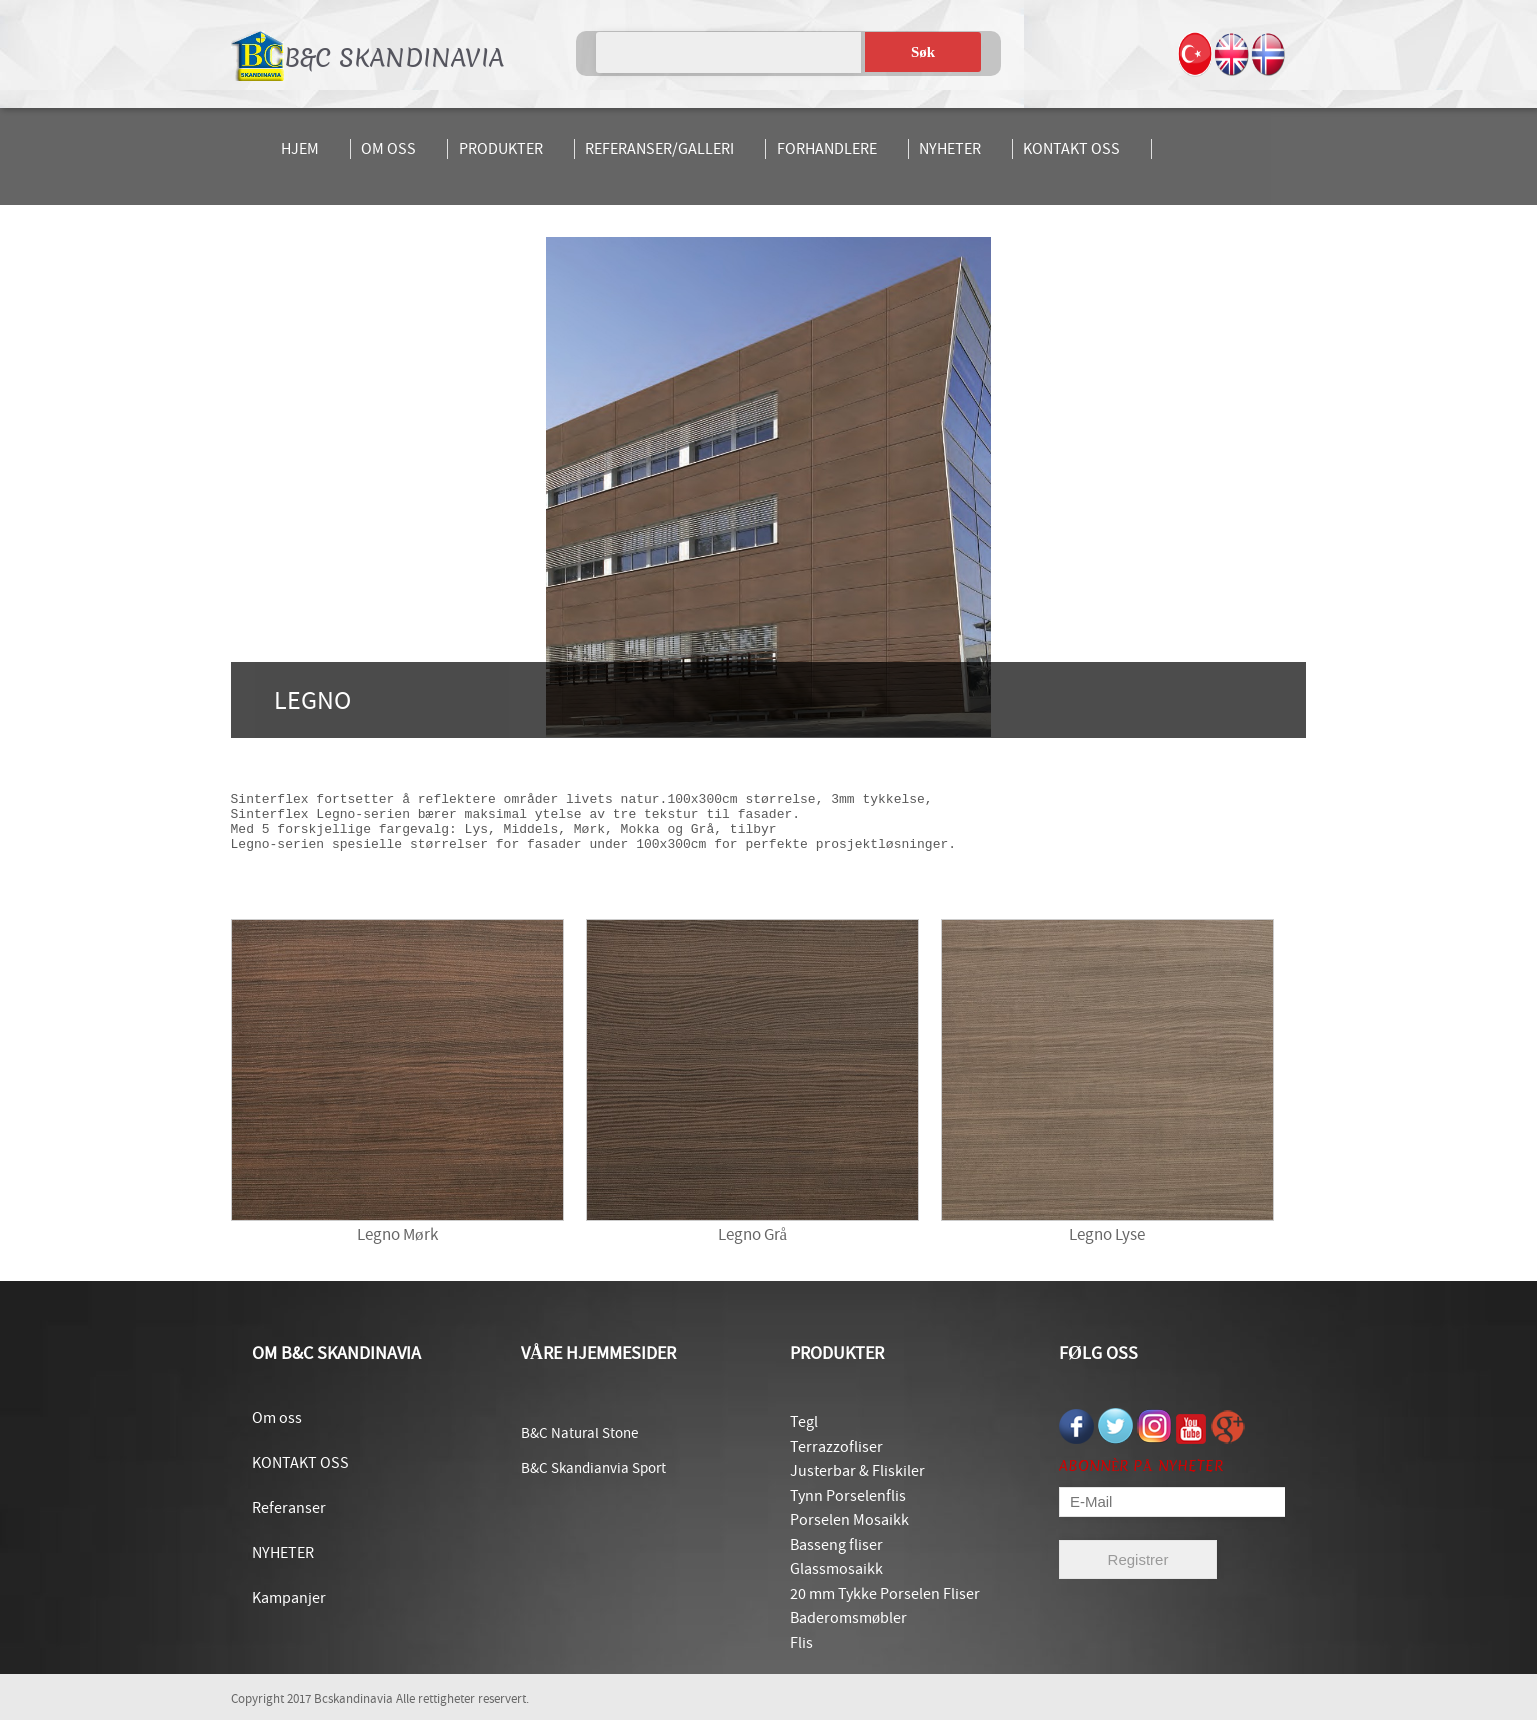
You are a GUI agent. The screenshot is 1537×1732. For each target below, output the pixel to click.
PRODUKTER (501, 149)
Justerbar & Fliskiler (857, 1483)
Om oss (277, 1430)
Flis (801, 1655)
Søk (923, 52)
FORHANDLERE (827, 149)
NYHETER (950, 149)
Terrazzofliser (836, 1459)
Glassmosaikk (836, 1581)
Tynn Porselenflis (848, 1508)
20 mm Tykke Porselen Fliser (885, 1606)
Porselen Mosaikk (849, 1532)
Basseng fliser (836, 1557)
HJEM (300, 149)
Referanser (289, 1520)
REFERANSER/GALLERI (659, 149)
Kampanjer (289, 1610)
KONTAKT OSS (1071, 149)
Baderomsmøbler (848, 1630)
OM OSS (388, 149)
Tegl (804, 1434)
